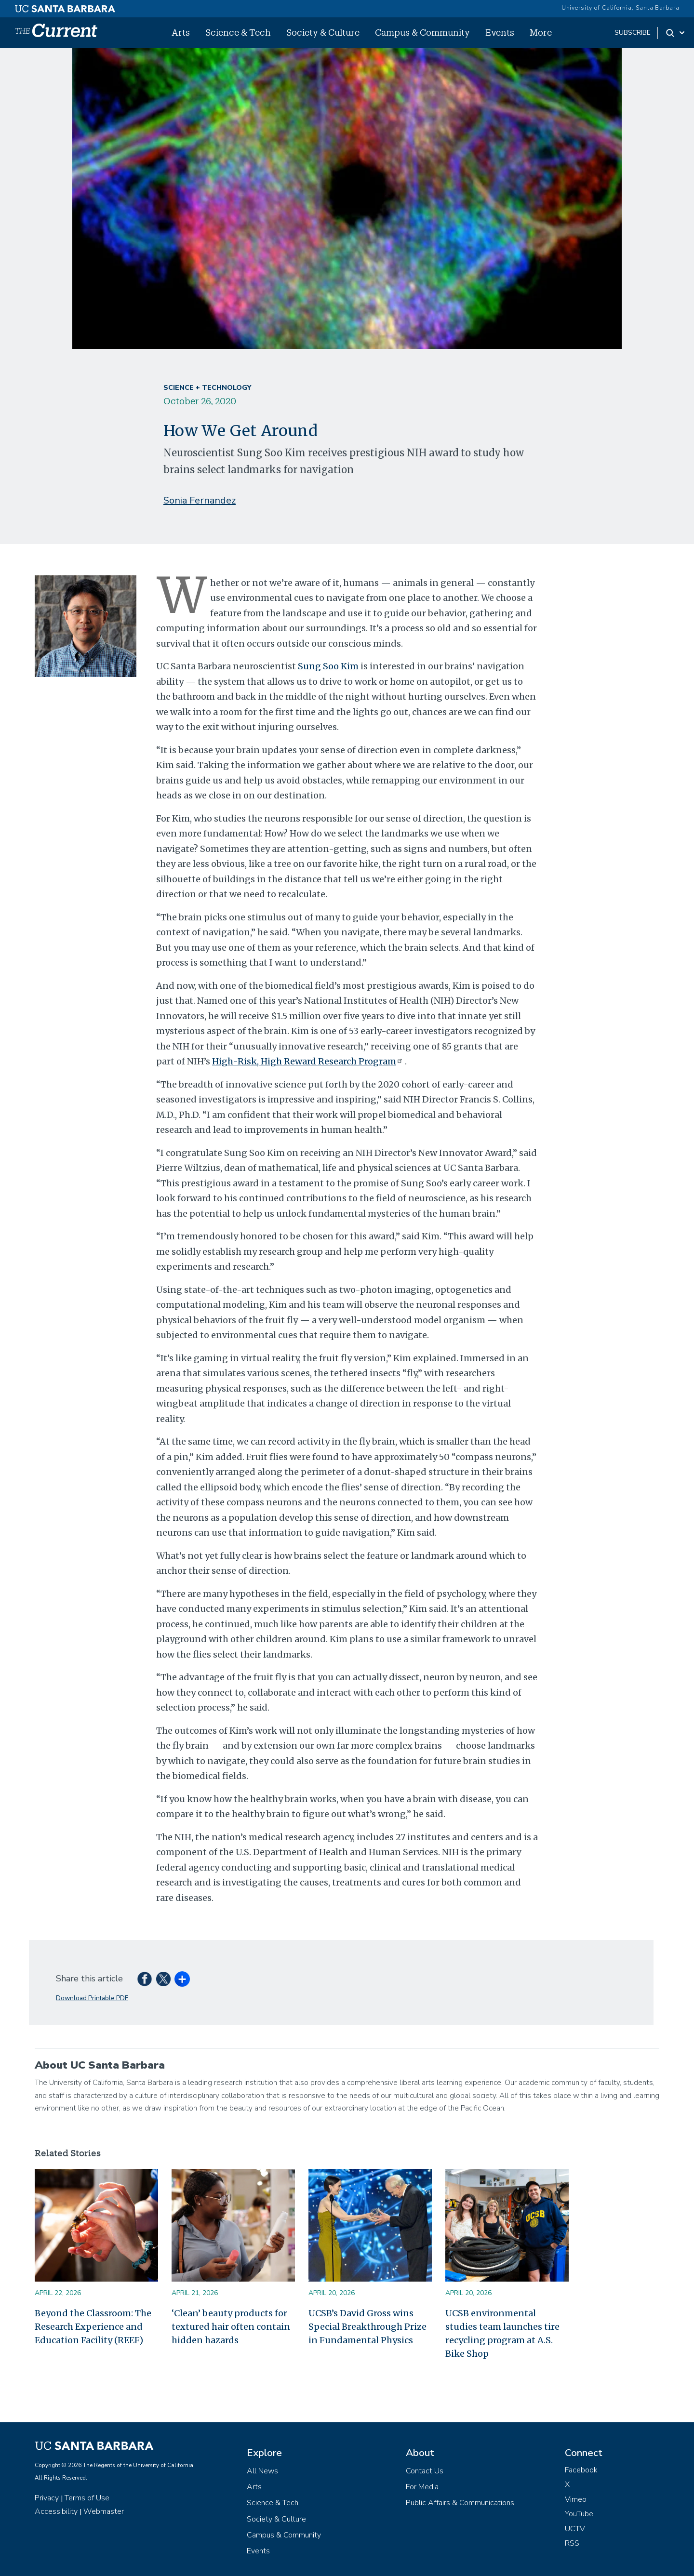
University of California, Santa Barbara (620, 8)
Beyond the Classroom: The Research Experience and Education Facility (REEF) (93, 2327)
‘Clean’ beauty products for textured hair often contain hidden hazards (231, 2327)
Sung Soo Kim (328, 666)
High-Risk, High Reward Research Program (308, 1061)
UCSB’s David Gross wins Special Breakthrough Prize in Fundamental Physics (367, 2327)
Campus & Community (422, 32)
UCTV (575, 2528)
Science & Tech (238, 32)
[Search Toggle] (676, 32)
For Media (422, 2487)
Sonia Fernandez (199, 500)
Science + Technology (207, 387)
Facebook (581, 2470)
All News (262, 2471)
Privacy (47, 2498)
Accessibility (56, 2511)
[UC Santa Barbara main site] (65, 6)
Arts (181, 32)
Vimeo (576, 2499)
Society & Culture (323, 32)
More (541, 32)
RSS (572, 2543)
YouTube (579, 2514)
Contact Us (424, 2471)
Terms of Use (87, 2498)
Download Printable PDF (92, 1998)
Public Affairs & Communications (460, 2502)
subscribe (632, 32)
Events (499, 32)
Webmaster (103, 2511)
